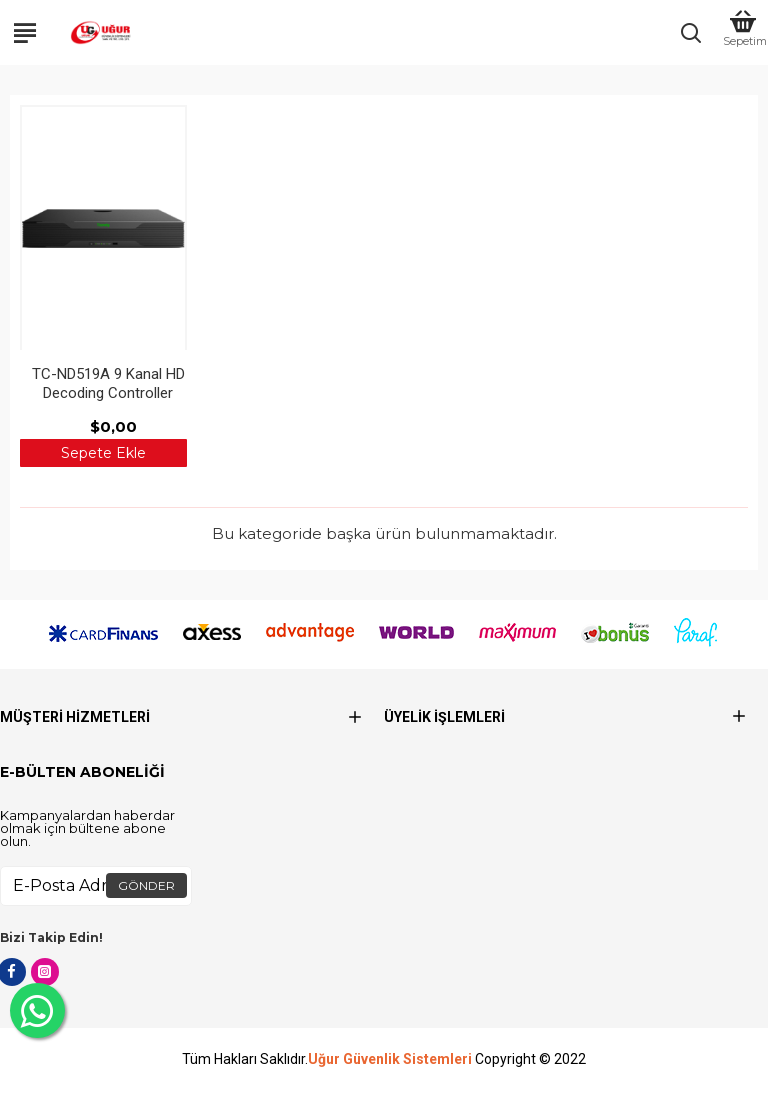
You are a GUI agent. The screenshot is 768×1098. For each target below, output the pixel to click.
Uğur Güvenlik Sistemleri (390, 1059)
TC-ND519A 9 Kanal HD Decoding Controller (108, 384)
